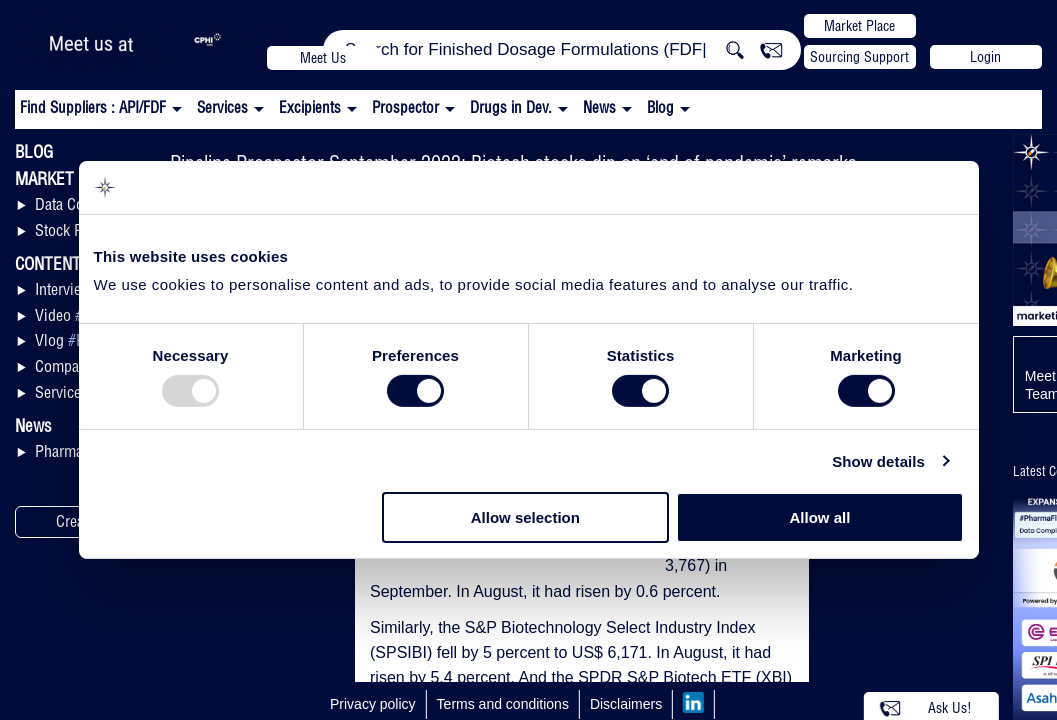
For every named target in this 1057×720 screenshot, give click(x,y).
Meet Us (323, 58)
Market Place (859, 26)
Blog (660, 107)
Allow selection (525, 517)
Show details (878, 461)
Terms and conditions (503, 704)
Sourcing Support (859, 57)
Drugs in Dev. (511, 107)
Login (985, 57)
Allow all (820, 517)
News (599, 107)
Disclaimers (626, 704)
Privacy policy (373, 704)
